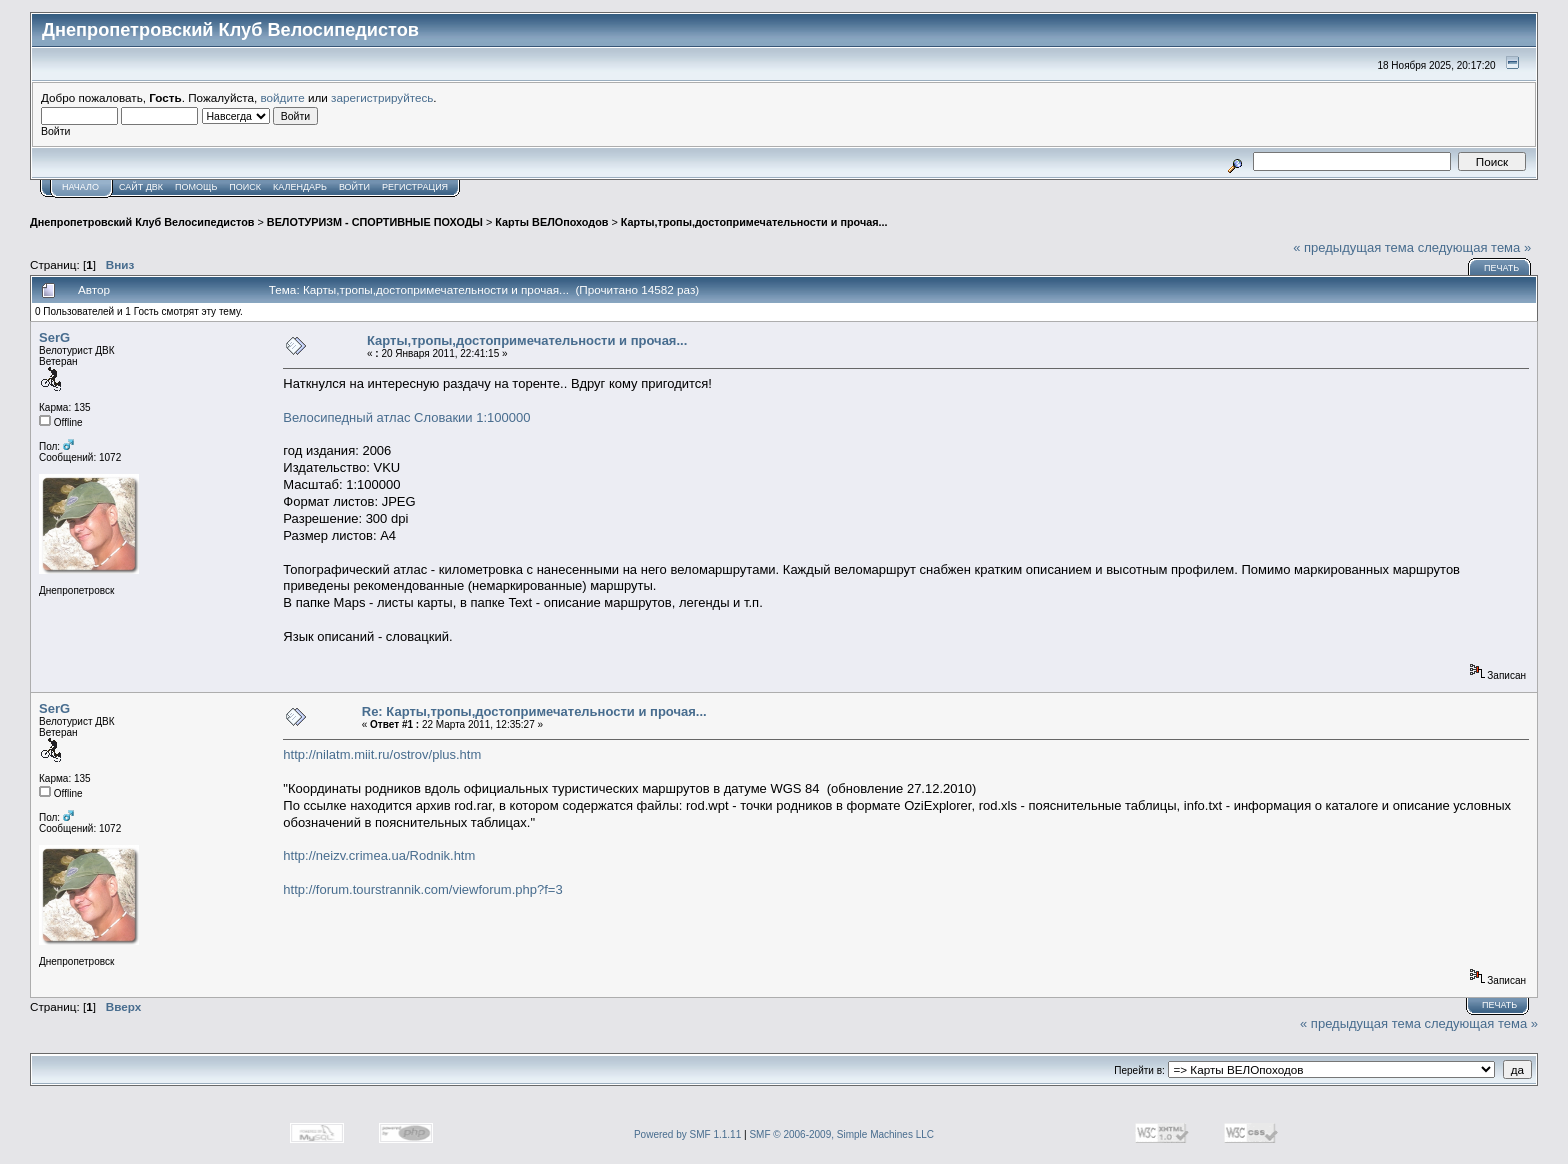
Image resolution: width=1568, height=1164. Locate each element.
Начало (80, 187)
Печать (1501, 268)
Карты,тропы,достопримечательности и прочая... (754, 222)
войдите (283, 97)
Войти (354, 187)
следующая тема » (1475, 247)
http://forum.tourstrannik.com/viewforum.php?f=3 (422, 889)
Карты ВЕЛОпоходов (551, 222)
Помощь (196, 187)
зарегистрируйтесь (382, 97)
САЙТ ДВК (141, 187)
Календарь (300, 187)
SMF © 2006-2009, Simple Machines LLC (841, 1134)
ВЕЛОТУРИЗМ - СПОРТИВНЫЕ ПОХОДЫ (375, 222)
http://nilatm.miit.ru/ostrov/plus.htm (382, 754)
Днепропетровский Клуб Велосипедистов (142, 222)
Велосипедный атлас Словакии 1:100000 (406, 417)
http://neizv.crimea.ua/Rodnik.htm (379, 855)
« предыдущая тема (1353, 247)
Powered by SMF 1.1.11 (687, 1134)
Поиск (245, 187)
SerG (54, 337)
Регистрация (415, 187)
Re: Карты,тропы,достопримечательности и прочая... (534, 711)
